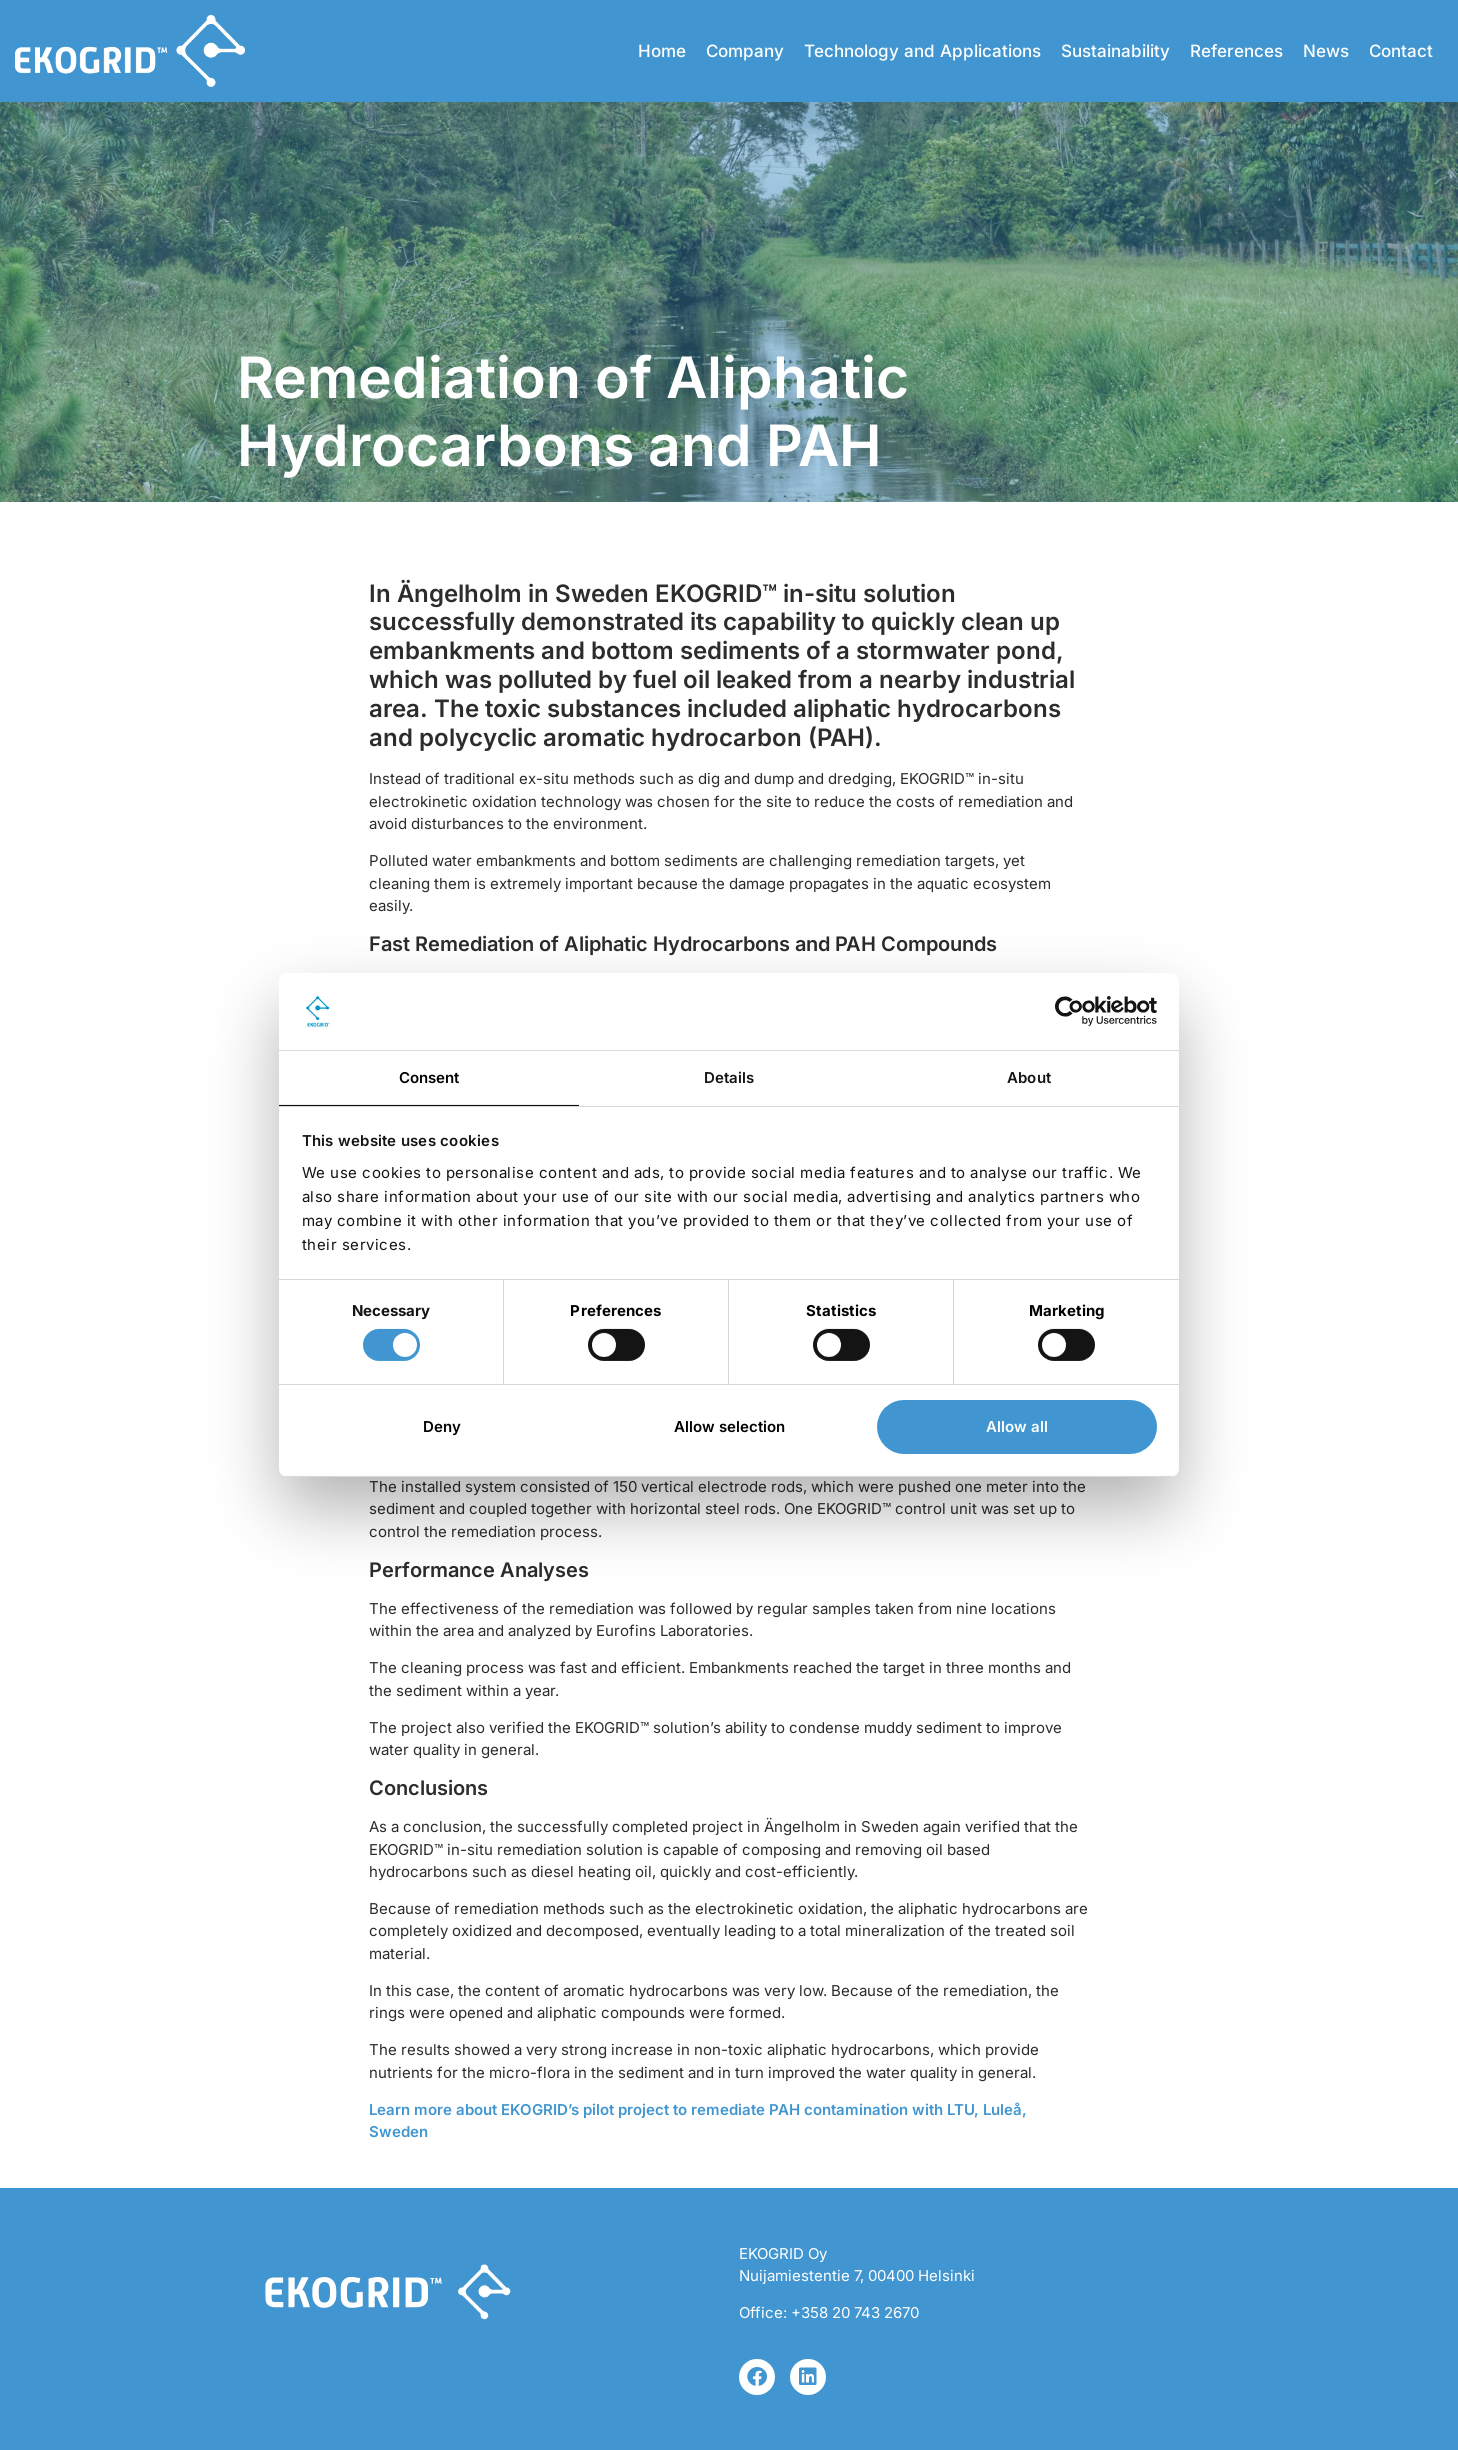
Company (745, 51)
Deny (442, 1426)
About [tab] (1029, 1077)
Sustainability (1115, 51)
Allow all (1017, 1426)
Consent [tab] (429, 1077)
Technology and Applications (922, 51)
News (1326, 51)
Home (662, 51)
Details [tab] (729, 1077)
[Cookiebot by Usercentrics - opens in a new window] (1069, 1011)
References (1236, 51)
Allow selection (729, 1426)
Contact (1401, 51)
